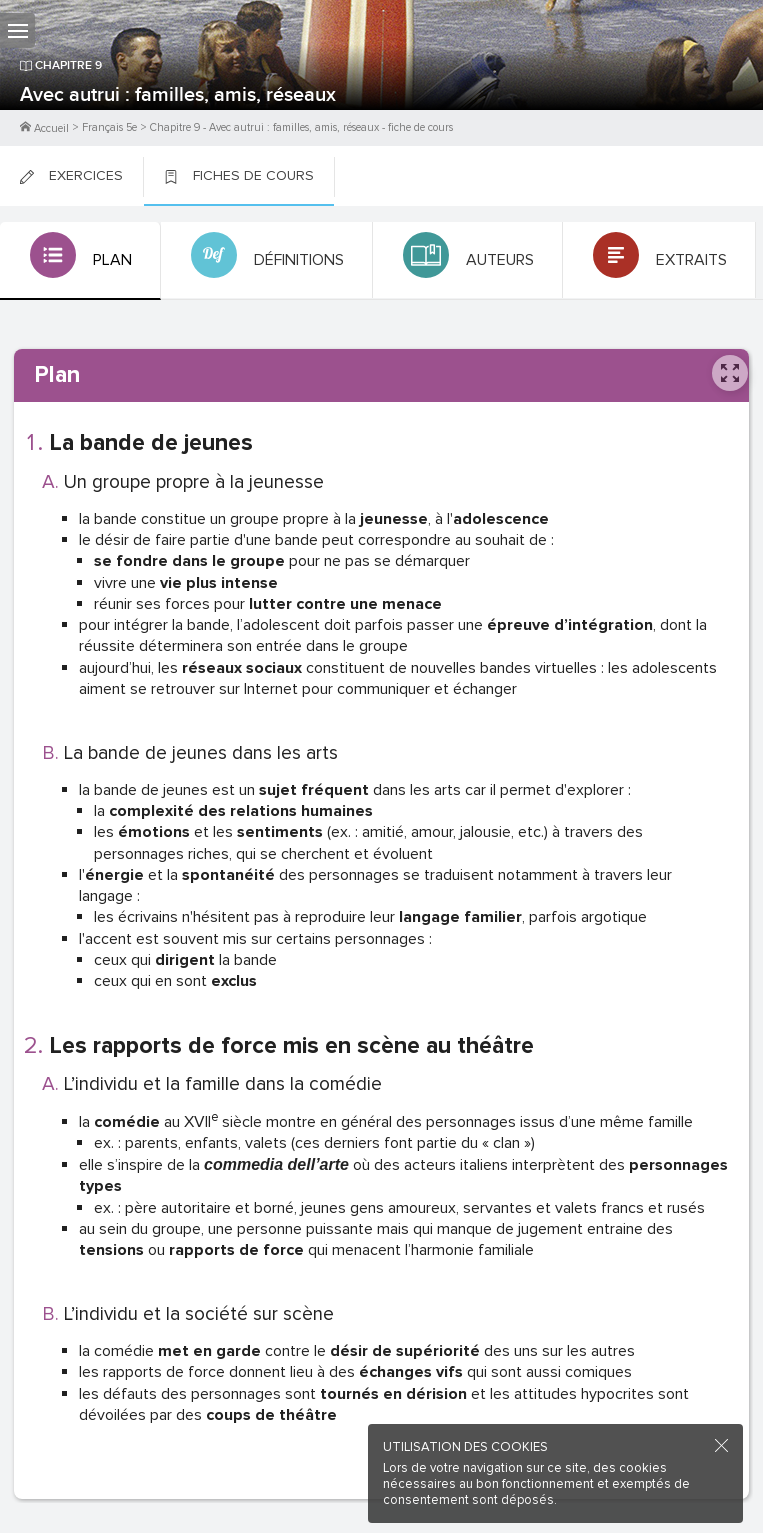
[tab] (80, 261)
